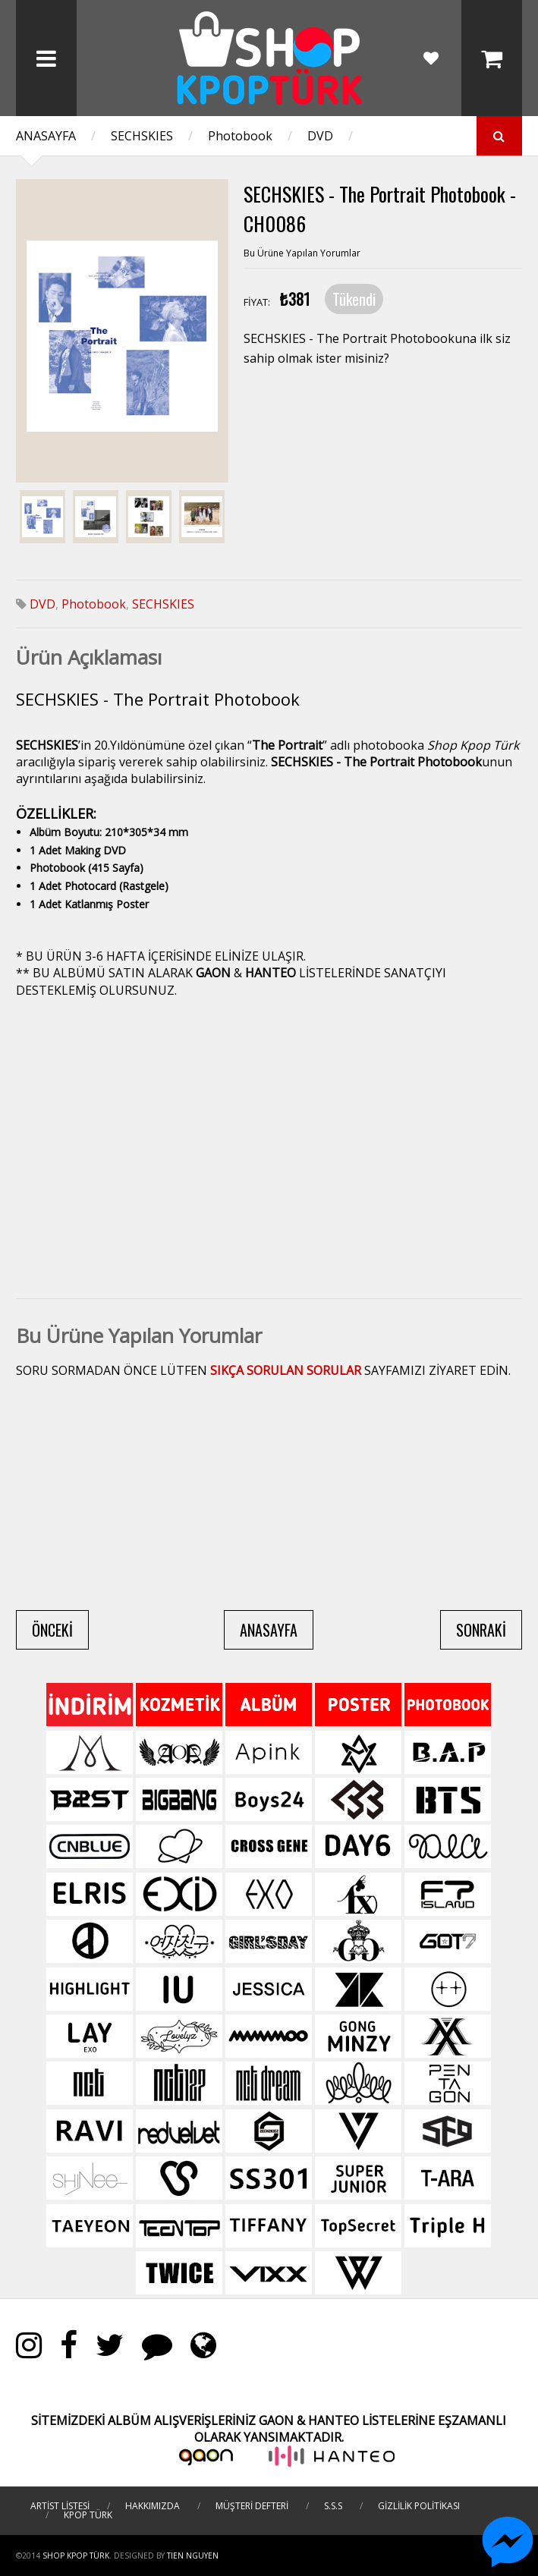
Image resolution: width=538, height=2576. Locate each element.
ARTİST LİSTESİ (60, 2505)
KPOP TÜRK (88, 2514)
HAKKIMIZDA (152, 2505)
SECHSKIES (142, 135)
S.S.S (333, 2505)
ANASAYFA (46, 135)
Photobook (240, 135)
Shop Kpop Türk (75, 2555)
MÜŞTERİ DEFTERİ (252, 2505)
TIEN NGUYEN (193, 2555)
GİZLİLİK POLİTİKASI (419, 2505)
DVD (320, 135)
